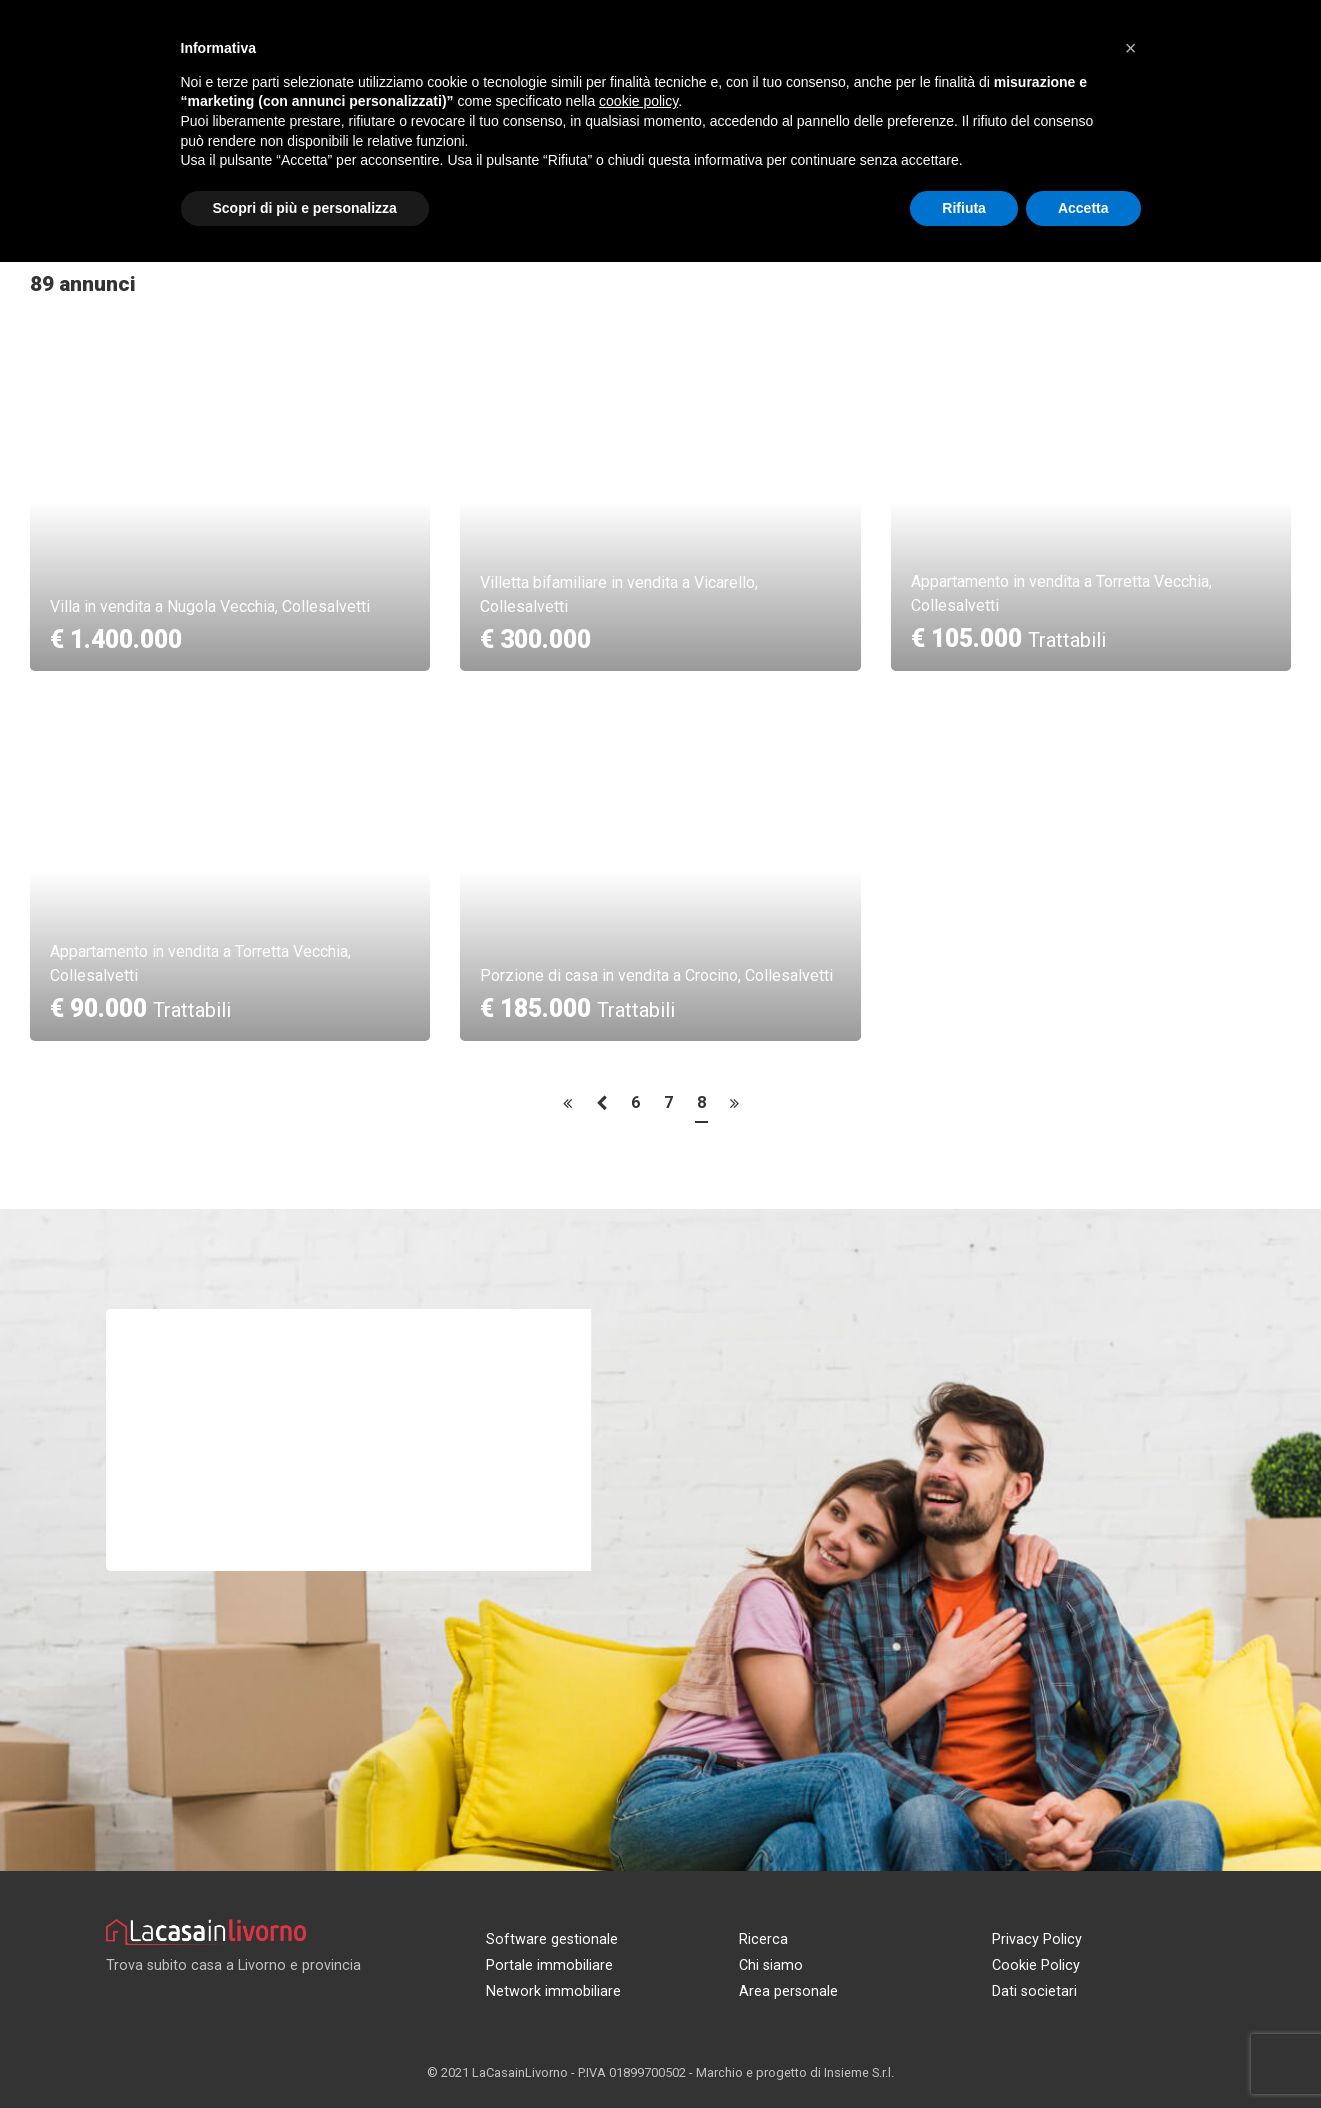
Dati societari (1034, 1991)
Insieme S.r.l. (859, 2072)
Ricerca (763, 1939)
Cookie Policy (1036, 1965)
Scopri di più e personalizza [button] (305, 208)
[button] (1131, 48)
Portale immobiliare (549, 1965)
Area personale (788, 1991)
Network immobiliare (553, 1991)
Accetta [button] (1083, 208)
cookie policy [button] (638, 101)
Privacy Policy (1037, 1939)
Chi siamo (771, 1965)
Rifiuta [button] (964, 208)
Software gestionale (552, 1939)
